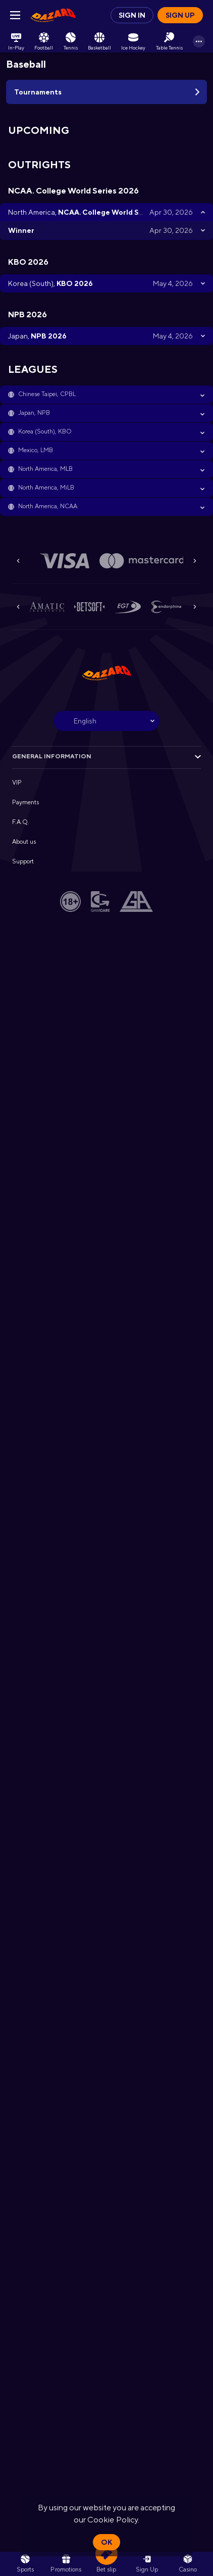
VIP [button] (17, 782)
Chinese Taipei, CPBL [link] (47, 394)
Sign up (180, 15)
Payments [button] (25, 802)
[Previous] (18, 561)
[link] (53, 15)
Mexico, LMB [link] (35, 450)
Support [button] (23, 861)
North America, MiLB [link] (46, 487)
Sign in (132, 15)
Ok (106, 2542)
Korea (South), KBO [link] (45, 431)
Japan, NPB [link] (34, 412)
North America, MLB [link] (45, 468)
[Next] (195, 561)
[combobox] (106, 721)
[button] (106, 394)
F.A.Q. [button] (20, 821)
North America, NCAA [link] (47, 506)
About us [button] (24, 841)
